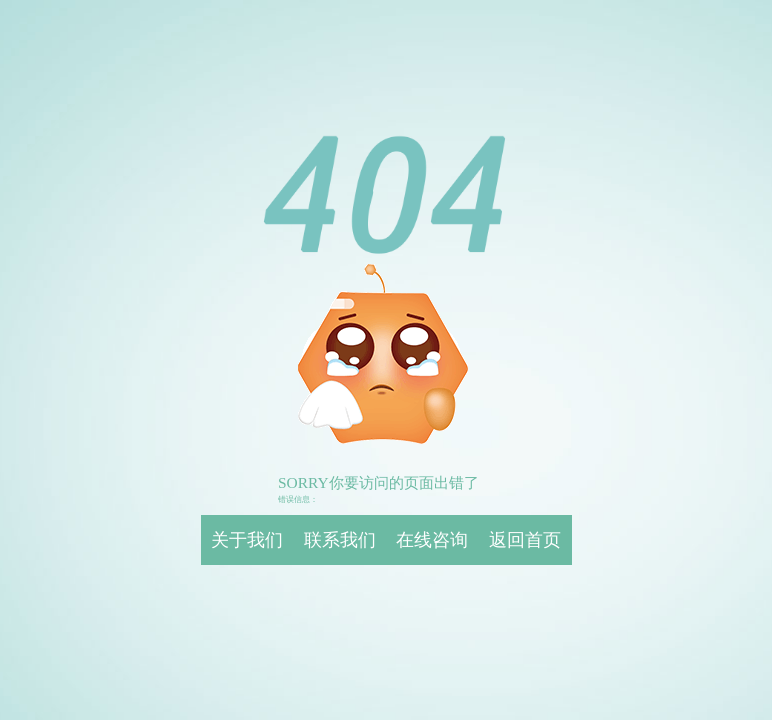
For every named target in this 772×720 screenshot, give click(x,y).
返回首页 (525, 540)
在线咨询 (432, 540)
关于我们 (247, 540)
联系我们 (340, 540)
